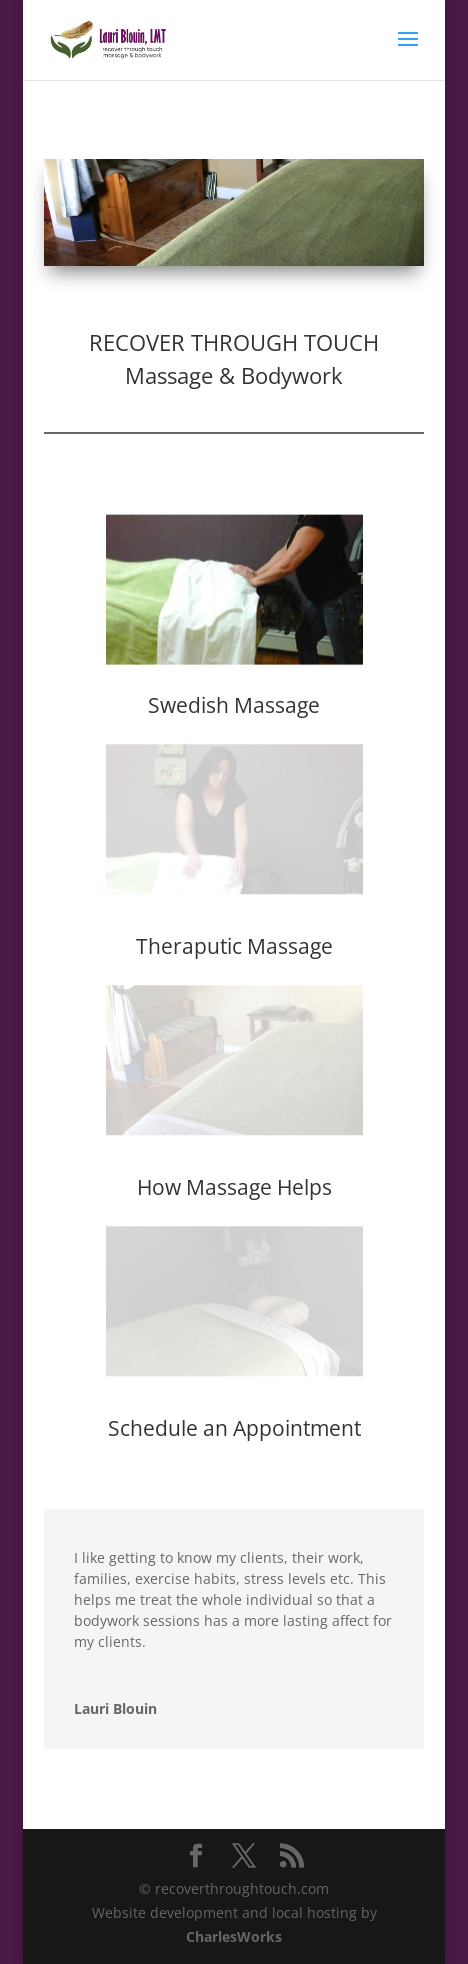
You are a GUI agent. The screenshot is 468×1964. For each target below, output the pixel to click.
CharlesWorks (234, 1936)
